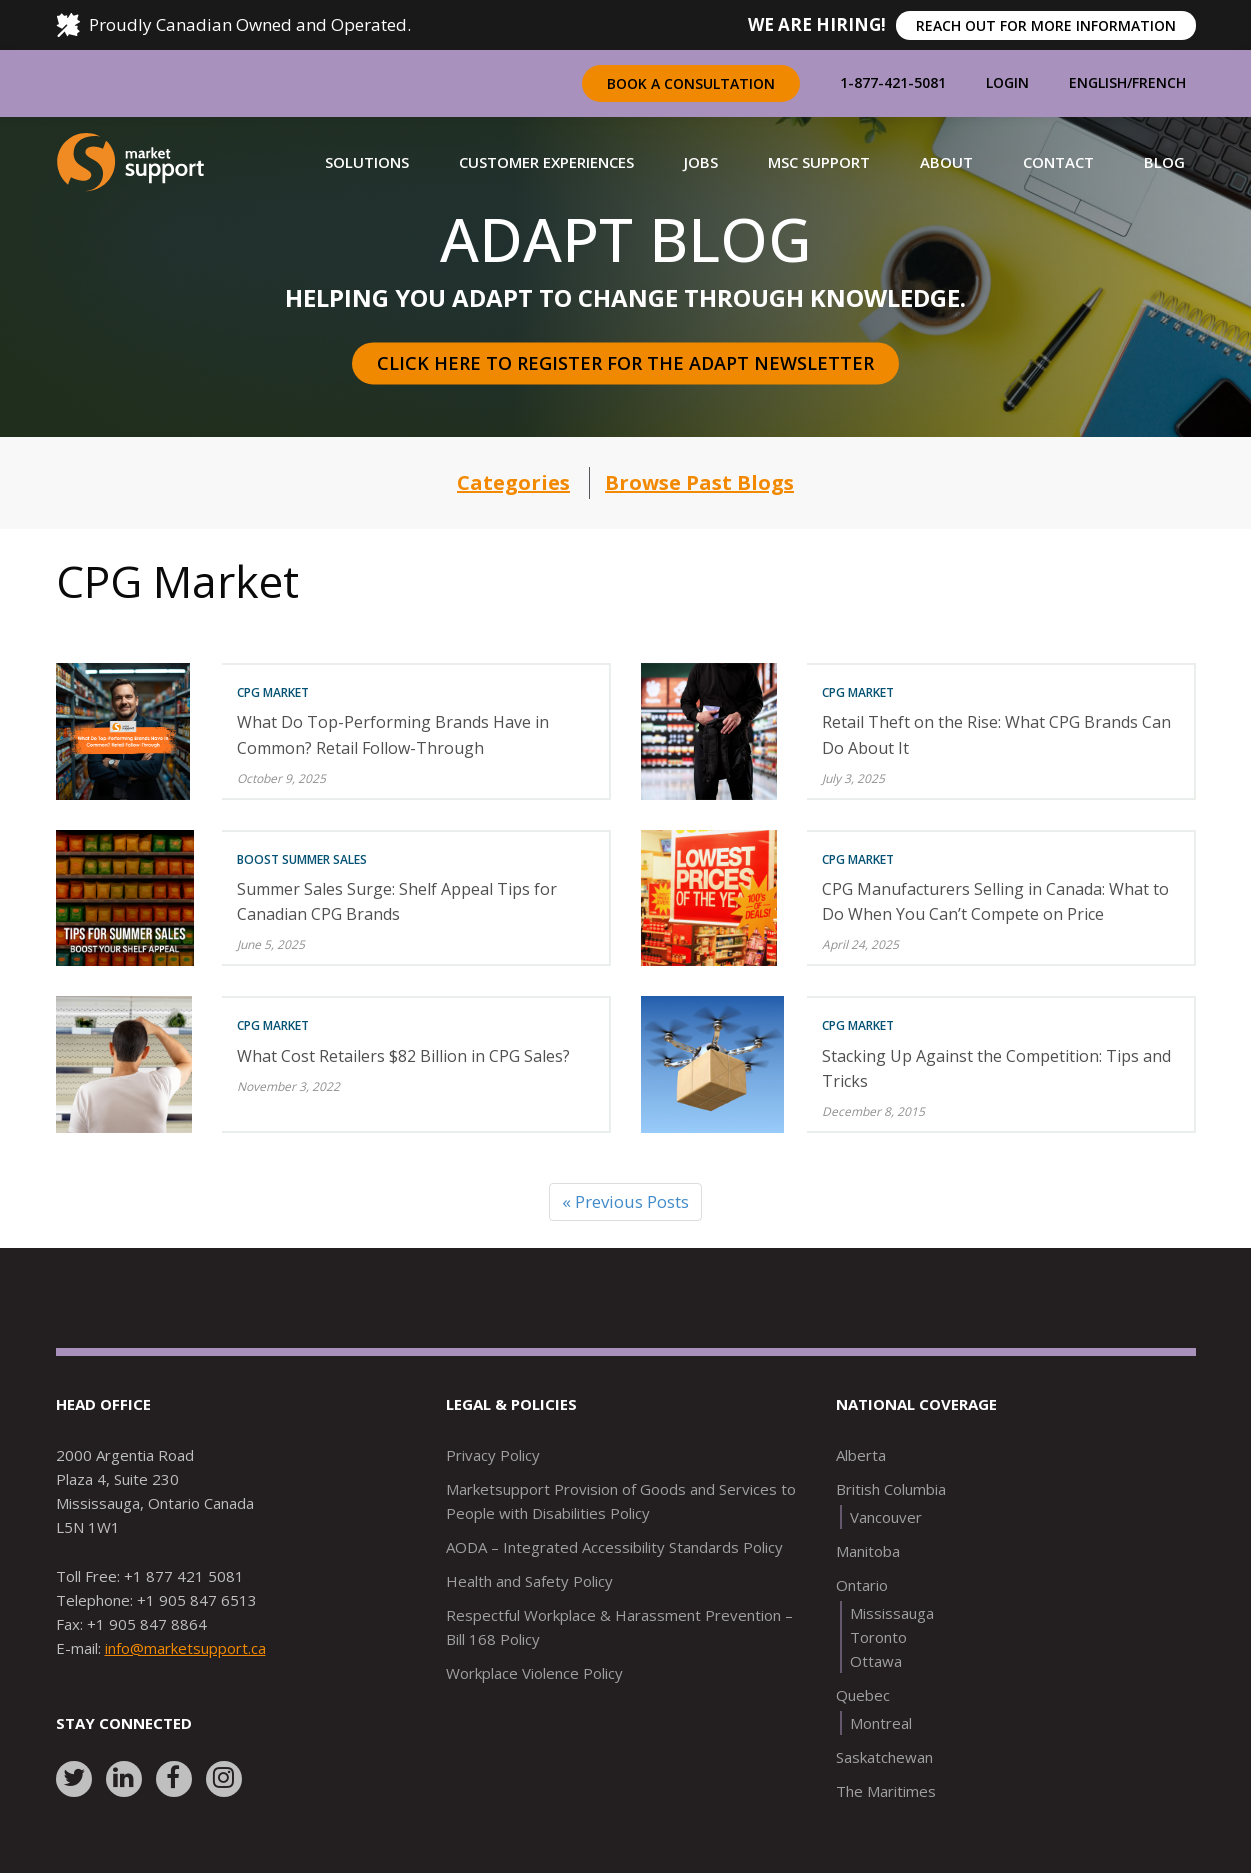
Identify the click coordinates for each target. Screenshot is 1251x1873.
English (1098, 82)
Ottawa (876, 1661)
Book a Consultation (691, 83)
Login (1007, 82)
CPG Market (273, 692)
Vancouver (886, 1517)
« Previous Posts (625, 1201)
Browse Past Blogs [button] (699, 482)
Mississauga (892, 1613)
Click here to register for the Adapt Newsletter (625, 363)
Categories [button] (513, 482)
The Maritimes (886, 1791)
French (1159, 82)
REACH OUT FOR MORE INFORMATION (1046, 25)
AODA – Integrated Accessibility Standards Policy (614, 1547)
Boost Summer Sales (302, 859)
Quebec (863, 1695)
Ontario (862, 1585)
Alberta (861, 1455)
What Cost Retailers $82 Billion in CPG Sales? (403, 1056)
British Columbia (891, 1489)
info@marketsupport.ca (185, 1648)
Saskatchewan (884, 1757)
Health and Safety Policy (529, 1581)
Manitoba (868, 1551)
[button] (367, 162)
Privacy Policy (493, 1455)
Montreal (881, 1723)
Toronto (878, 1637)
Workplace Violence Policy (534, 1673)
